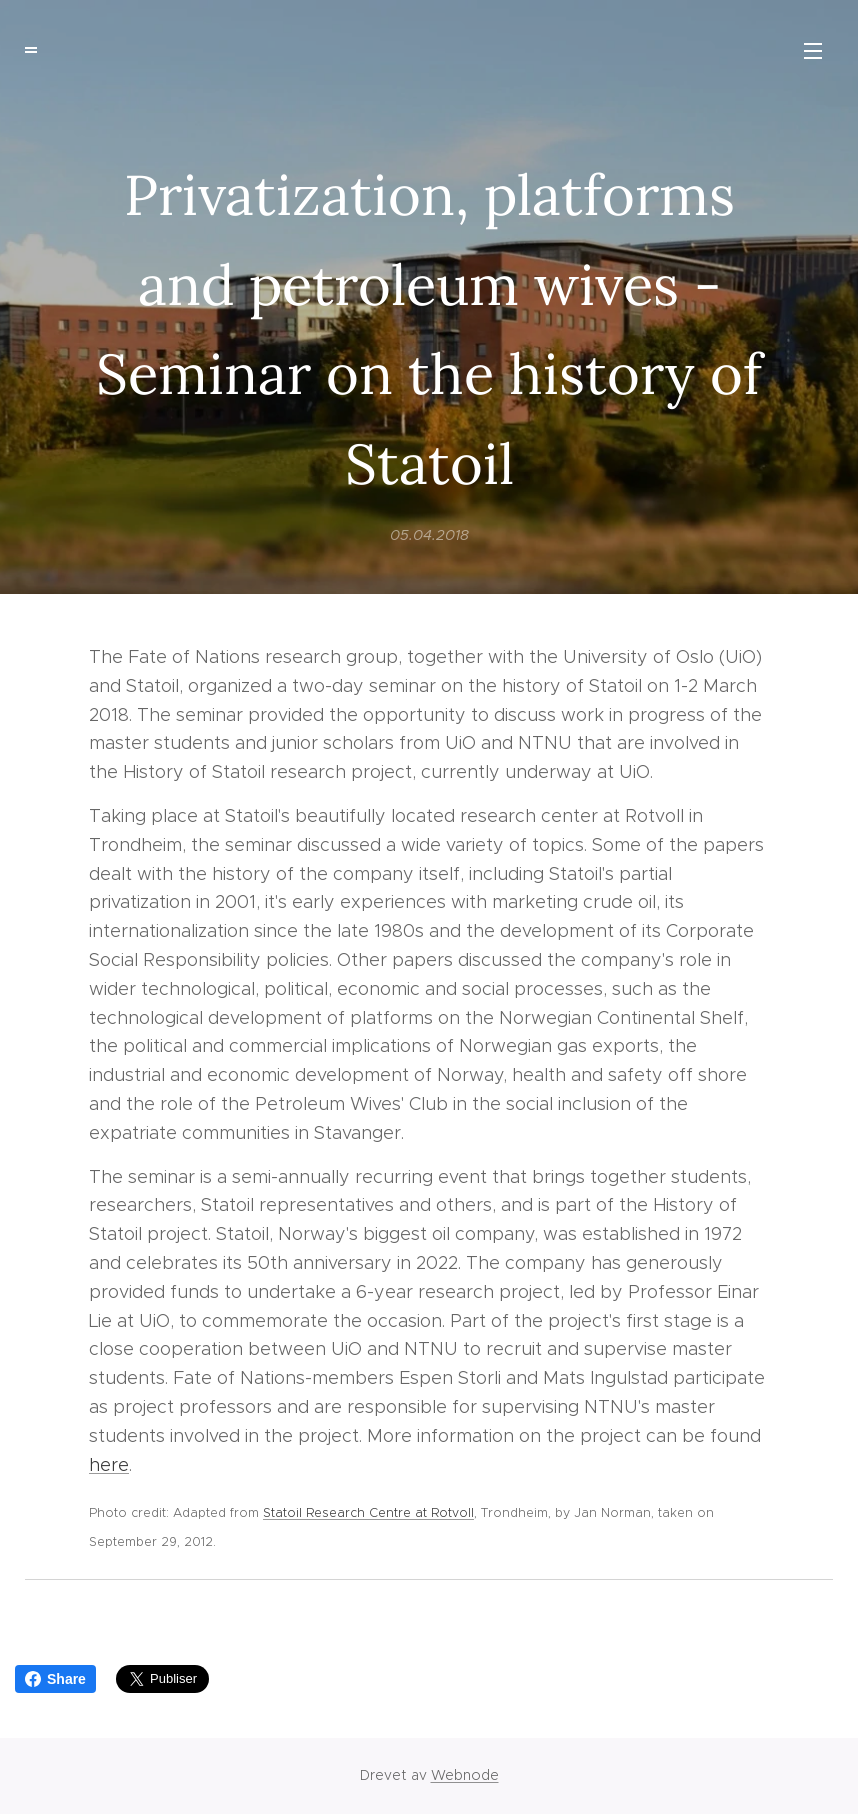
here (109, 1464)
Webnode (465, 1775)
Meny (813, 51)
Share (55, 1679)
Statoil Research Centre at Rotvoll (368, 1512)
